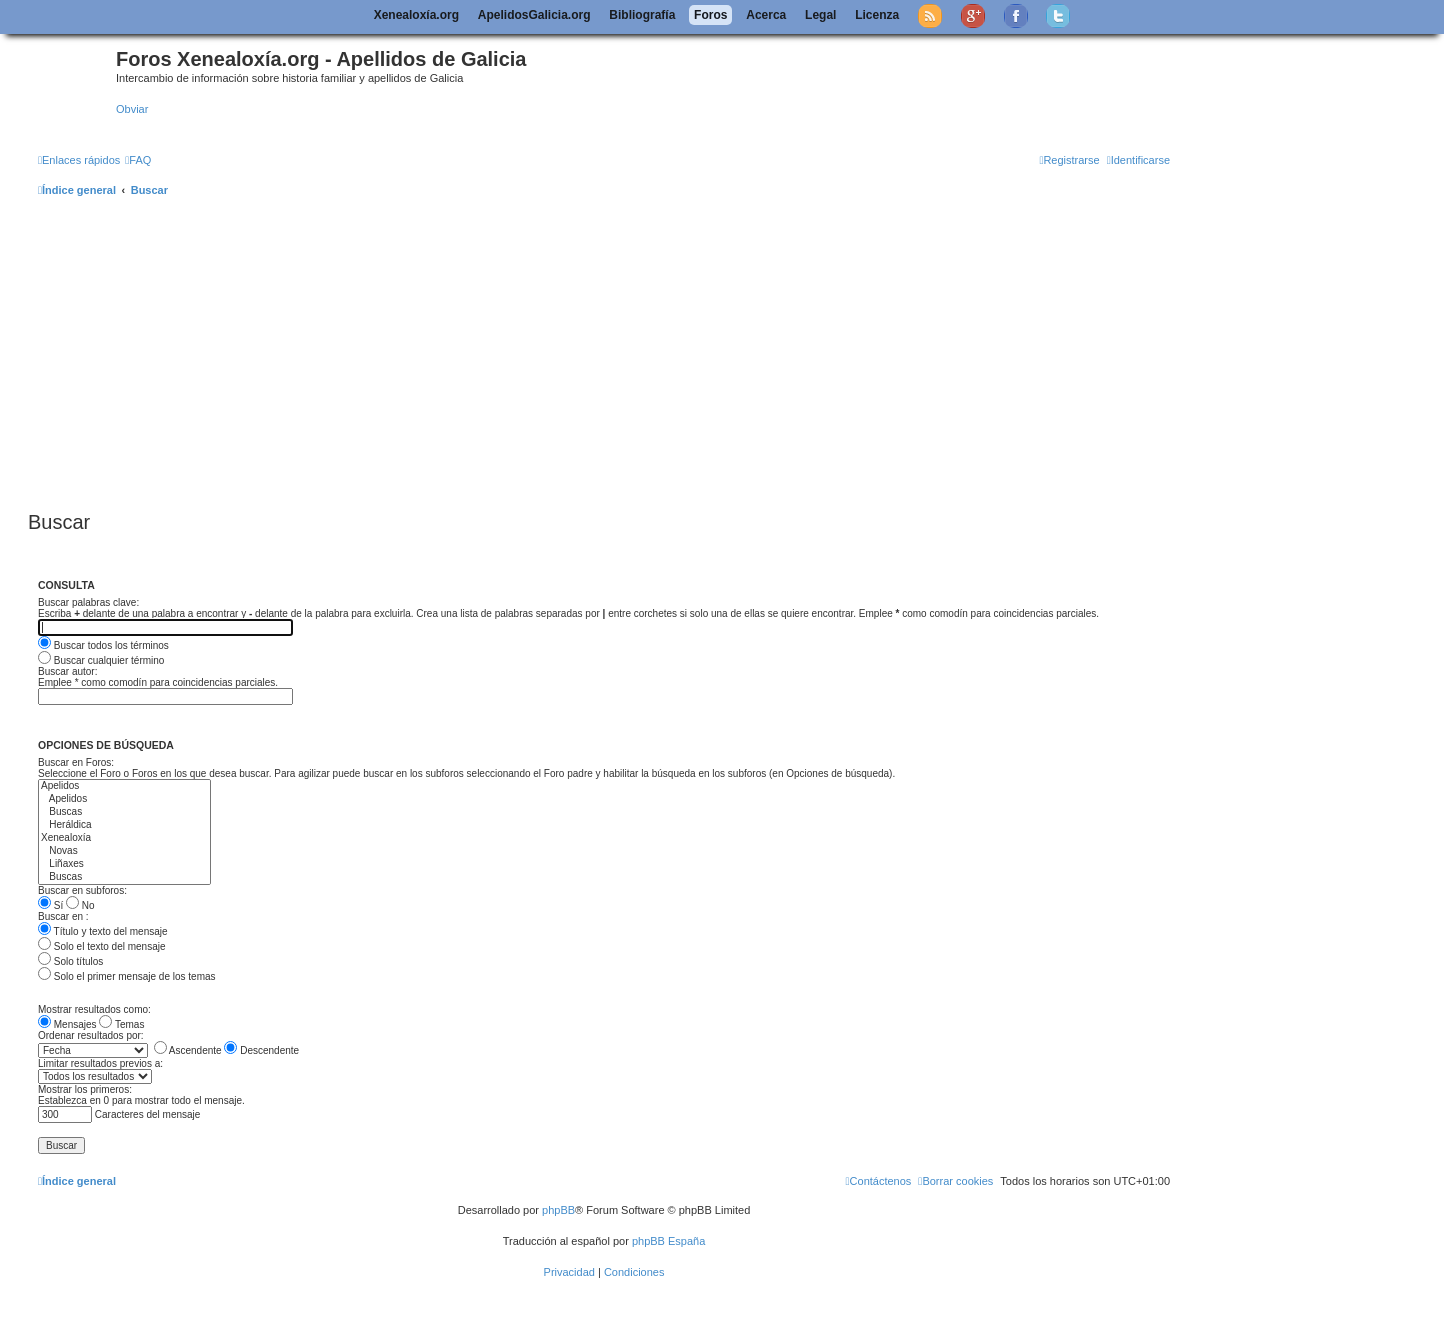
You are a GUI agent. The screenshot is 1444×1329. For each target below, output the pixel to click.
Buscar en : (63, 916)
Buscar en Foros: (76, 762)
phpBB (558, 1210)
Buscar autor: (67, 671)
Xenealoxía (124, 838)
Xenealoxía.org (416, 15)
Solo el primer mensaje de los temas (127, 976)
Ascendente (188, 1050)
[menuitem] (138, 160)
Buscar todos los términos (103, 645)
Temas (121, 1024)
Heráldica (124, 825)
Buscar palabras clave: (88, 602)
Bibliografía (642, 15)
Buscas (124, 812)
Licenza (877, 15)
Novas (124, 851)
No (80, 905)
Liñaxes (124, 864)
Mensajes (67, 1024)
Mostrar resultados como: (94, 1009)
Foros (710, 15)
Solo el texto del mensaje (102, 946)
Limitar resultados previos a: (100, 1063)
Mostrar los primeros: (85, 1089)
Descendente (261, 1050)
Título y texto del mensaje (103, 931)
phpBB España (668, 1241)
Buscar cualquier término (101, 660)
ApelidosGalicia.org (534, 15)
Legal (820, 15)
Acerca (766, 15)
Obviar (132, 109)
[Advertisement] (628, 355)
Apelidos (124, 786)
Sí (50, 905)
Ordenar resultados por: (91, 1035)
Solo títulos (70, 961)
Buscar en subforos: (82, 890)
